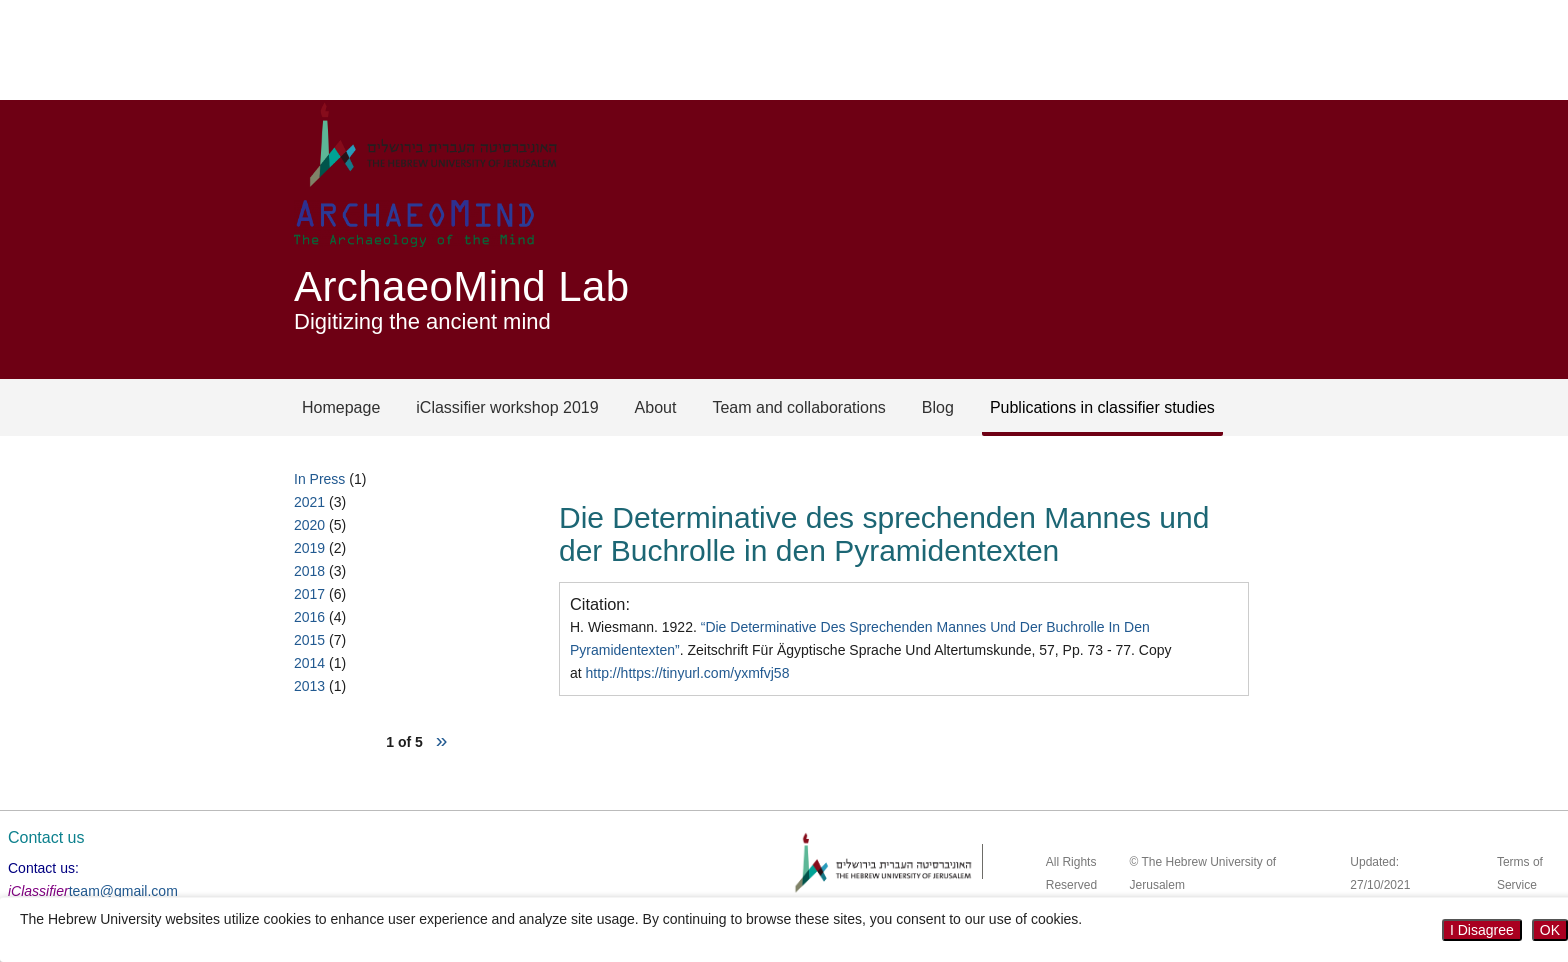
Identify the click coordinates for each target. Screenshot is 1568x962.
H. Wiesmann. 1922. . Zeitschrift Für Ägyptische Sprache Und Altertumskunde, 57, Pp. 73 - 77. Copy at (871, 650)
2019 (309, 548)
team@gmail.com (123, 891)
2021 (309, 502)
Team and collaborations (798, 407)
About (656, 407)
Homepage (341, 407)
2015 (309, 640)
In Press (319, 479)
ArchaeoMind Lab (462, 286)
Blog (938, 407)
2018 (309, 571)
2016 (309, 617)
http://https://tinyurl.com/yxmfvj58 (688, 673)
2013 (309, 686)
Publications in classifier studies (1102, 407)
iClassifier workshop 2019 (507, 407)
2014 (309, 663)
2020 (309, 525)
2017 (309, 594)
